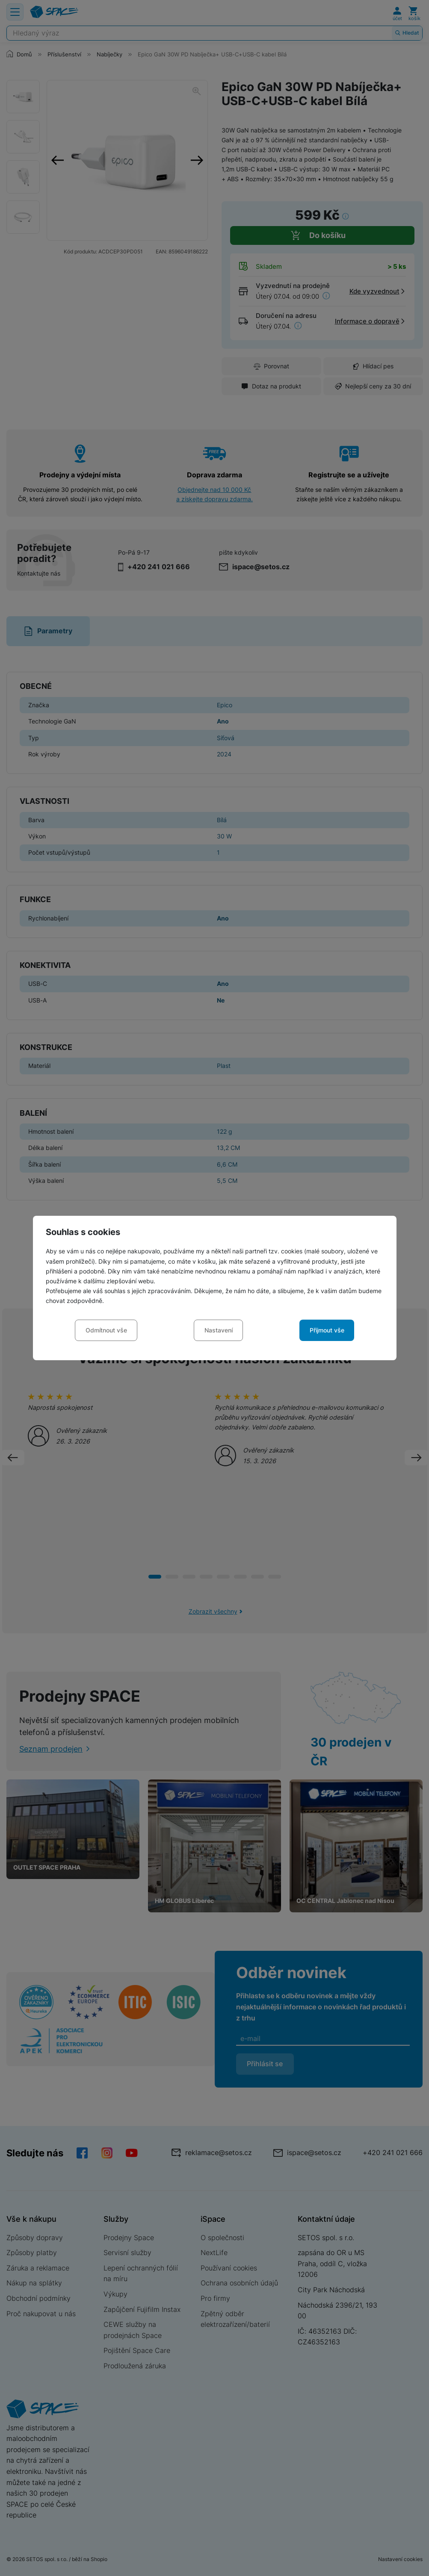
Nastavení (218, 1330)
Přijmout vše (327, 1330)
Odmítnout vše (106, 1330)
